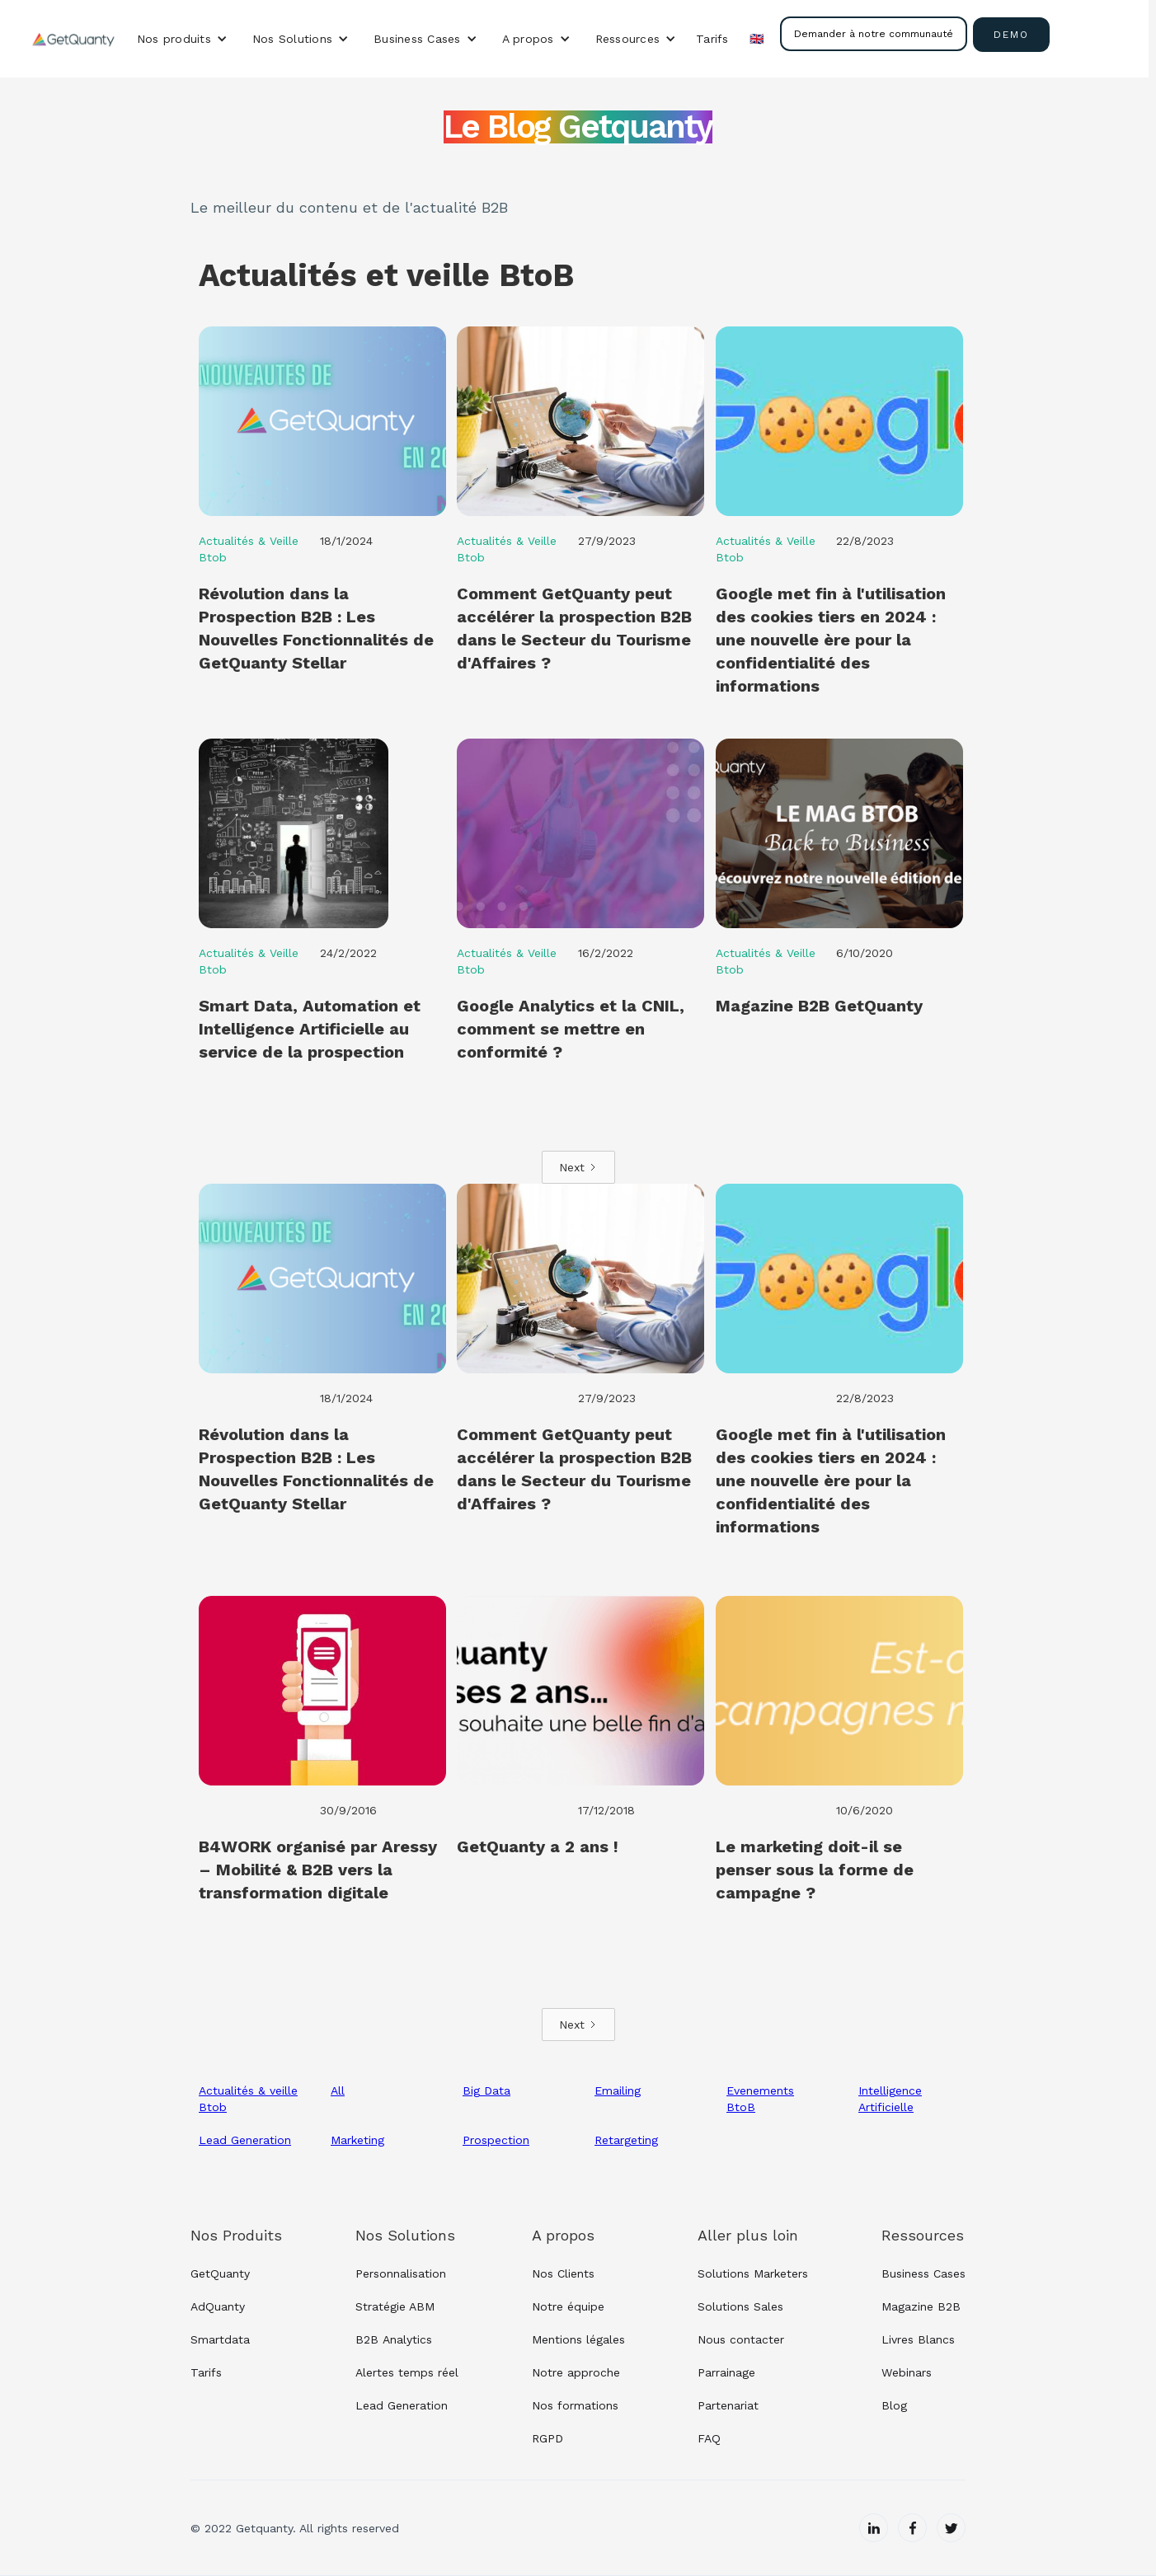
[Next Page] (578, 1167)
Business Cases (923, 2273)
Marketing (357, 2140)
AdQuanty (217, 2306)
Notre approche (576, 2372)
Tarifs (712, 38)
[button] (182, 38)
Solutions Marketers (753, 2273)
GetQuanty (220, 2273)
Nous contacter (741, 2339)
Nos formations (575, 2405)
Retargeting (626, 2140)
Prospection (496, 2140)
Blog (894, 2405)
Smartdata (220, 2339)
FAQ (709, 2438)
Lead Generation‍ (401, 2405)
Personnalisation (400, 2273)
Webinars (906, 2372)
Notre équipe (568, 2306)
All (338, 2090)
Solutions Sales (740, 2306)
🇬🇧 (757, 38)
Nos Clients (563, 2273)
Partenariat (728, 2405)
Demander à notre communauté (873, 34)
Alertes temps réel (406, 2372)
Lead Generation (245, 2140)
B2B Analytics (393, 2339)
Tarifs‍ (206, 2372)
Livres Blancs (918, 2339)
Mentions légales (578, 2339)
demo (1011, 34)
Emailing (617, 2090)
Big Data (486, 2090)
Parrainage (726, 2372)
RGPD (547, 2438)
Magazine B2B (921, 2306)
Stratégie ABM (395, 2306)
